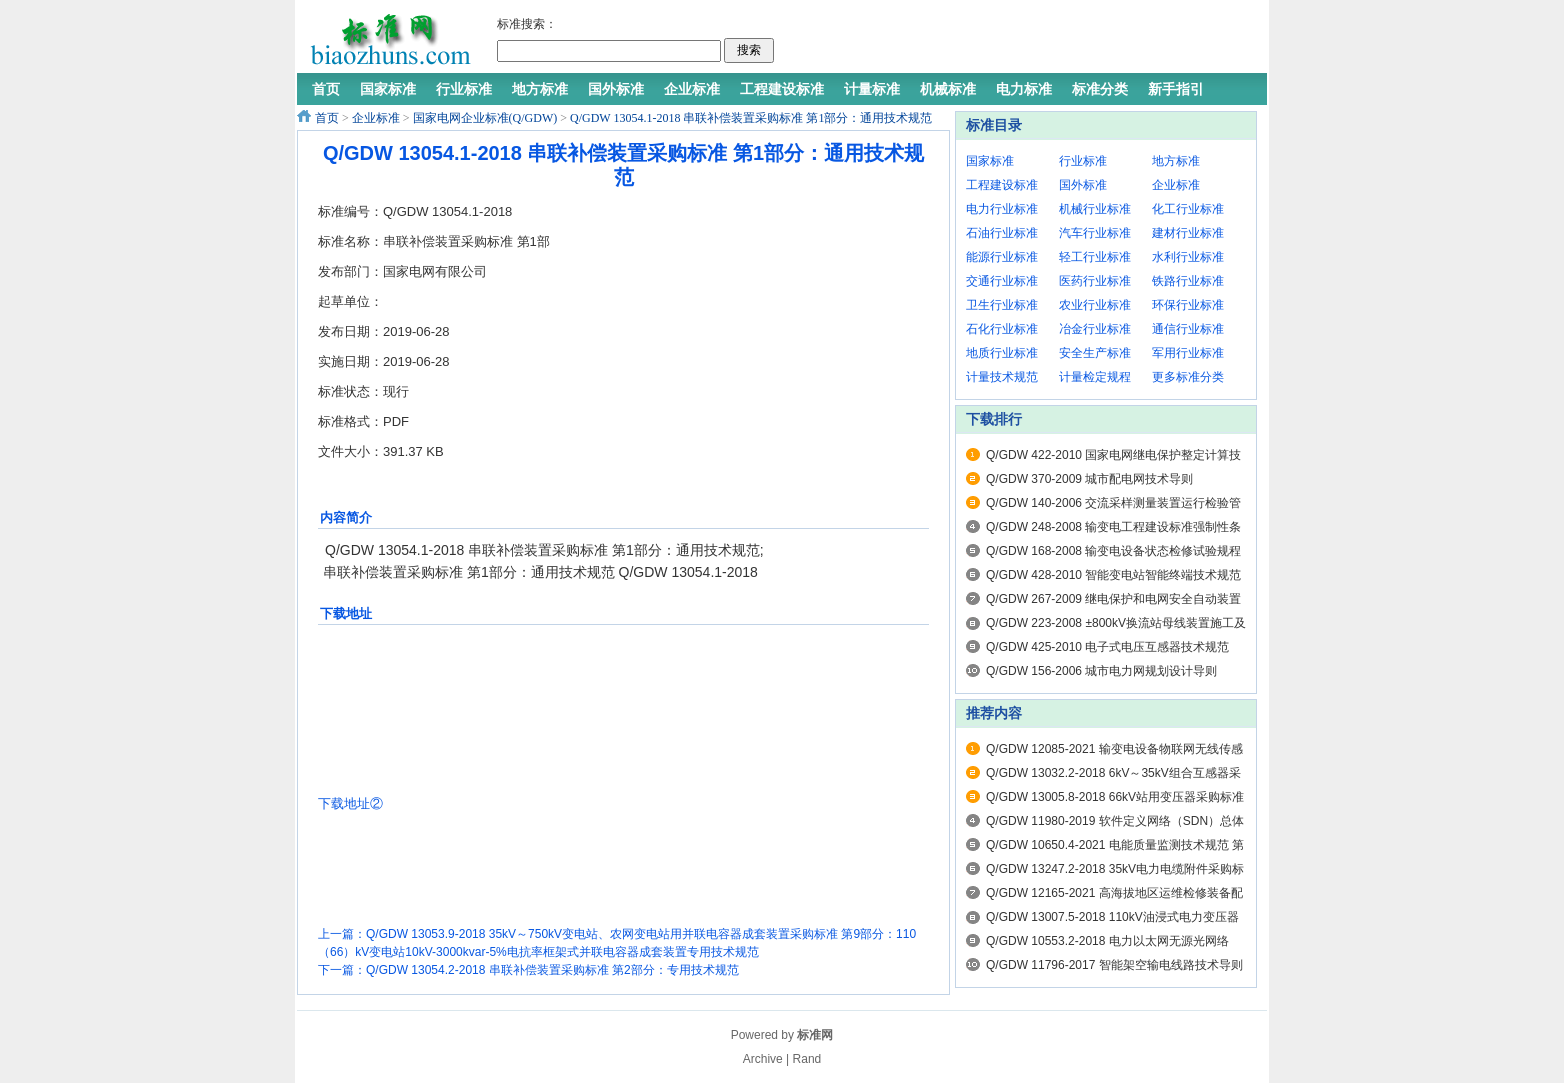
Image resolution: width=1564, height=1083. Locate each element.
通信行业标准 (1188, 329)
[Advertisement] (1016, 40)
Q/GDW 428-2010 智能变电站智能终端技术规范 (1113, 575)
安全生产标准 (1095, 353)
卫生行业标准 (1002, 305)
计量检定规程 (1095, 377)
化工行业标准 (1188, 209)
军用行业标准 (1188, 353)
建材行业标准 (1188, 233)
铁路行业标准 (1188, 281)
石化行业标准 (1002, 329)
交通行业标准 (1002, 281)
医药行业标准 (1095, 281)
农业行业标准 (1095, 305)
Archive (763, 1059)
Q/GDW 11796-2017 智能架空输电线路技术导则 (1114, 965)
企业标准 (376, 118)
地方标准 (1176, 161)
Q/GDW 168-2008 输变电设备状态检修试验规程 (1113, 551)
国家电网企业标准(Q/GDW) (485, 118)
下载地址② (350, 803)
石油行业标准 (1002, 233)
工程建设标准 (1002, 185)
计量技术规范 (1002, 377)
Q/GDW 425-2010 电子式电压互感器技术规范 (1107, 647)
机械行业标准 (1095, 209)
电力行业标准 (1002, 209)
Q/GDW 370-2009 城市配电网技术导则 (1089, 479)
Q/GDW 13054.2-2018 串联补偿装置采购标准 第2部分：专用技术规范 (552, 970)
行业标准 (1083, 161)
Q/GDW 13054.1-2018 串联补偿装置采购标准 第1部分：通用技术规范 (751, 118)
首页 (327, 118)
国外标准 (1083, 185)
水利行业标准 (1188, 257)
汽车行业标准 (1095, 233)
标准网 (815, 1035)
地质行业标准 (1002, 353)
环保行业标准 (1188, 305)
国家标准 (990, 161)
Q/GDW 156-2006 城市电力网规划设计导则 (1101, 671)
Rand (807, 1059)
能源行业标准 (1002, 257)
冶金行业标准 (1095, 329)
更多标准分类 (1188, 377)
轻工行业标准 (1095, 257)
